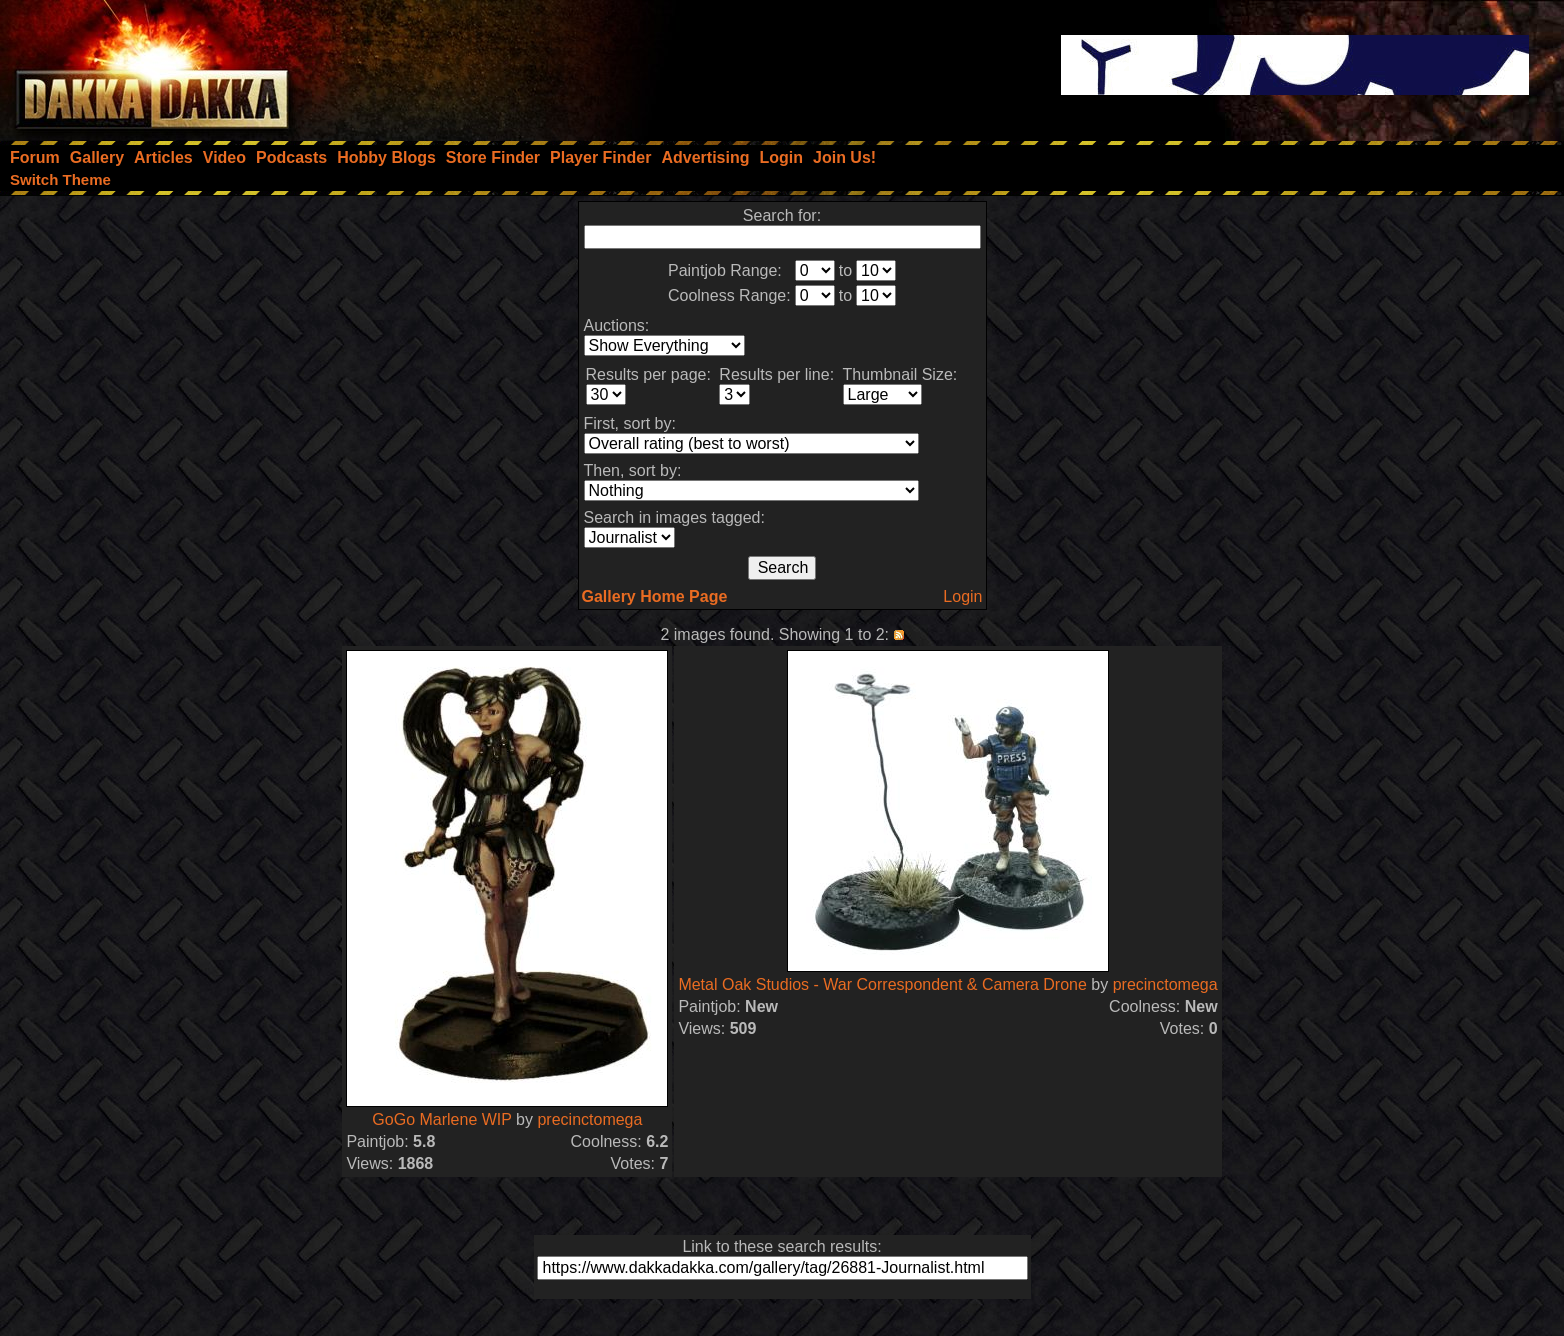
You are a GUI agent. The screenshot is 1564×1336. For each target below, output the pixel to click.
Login (962, 596)
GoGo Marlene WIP (441, 1119)
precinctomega (589, 1119)
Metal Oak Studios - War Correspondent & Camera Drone (882, 984)
